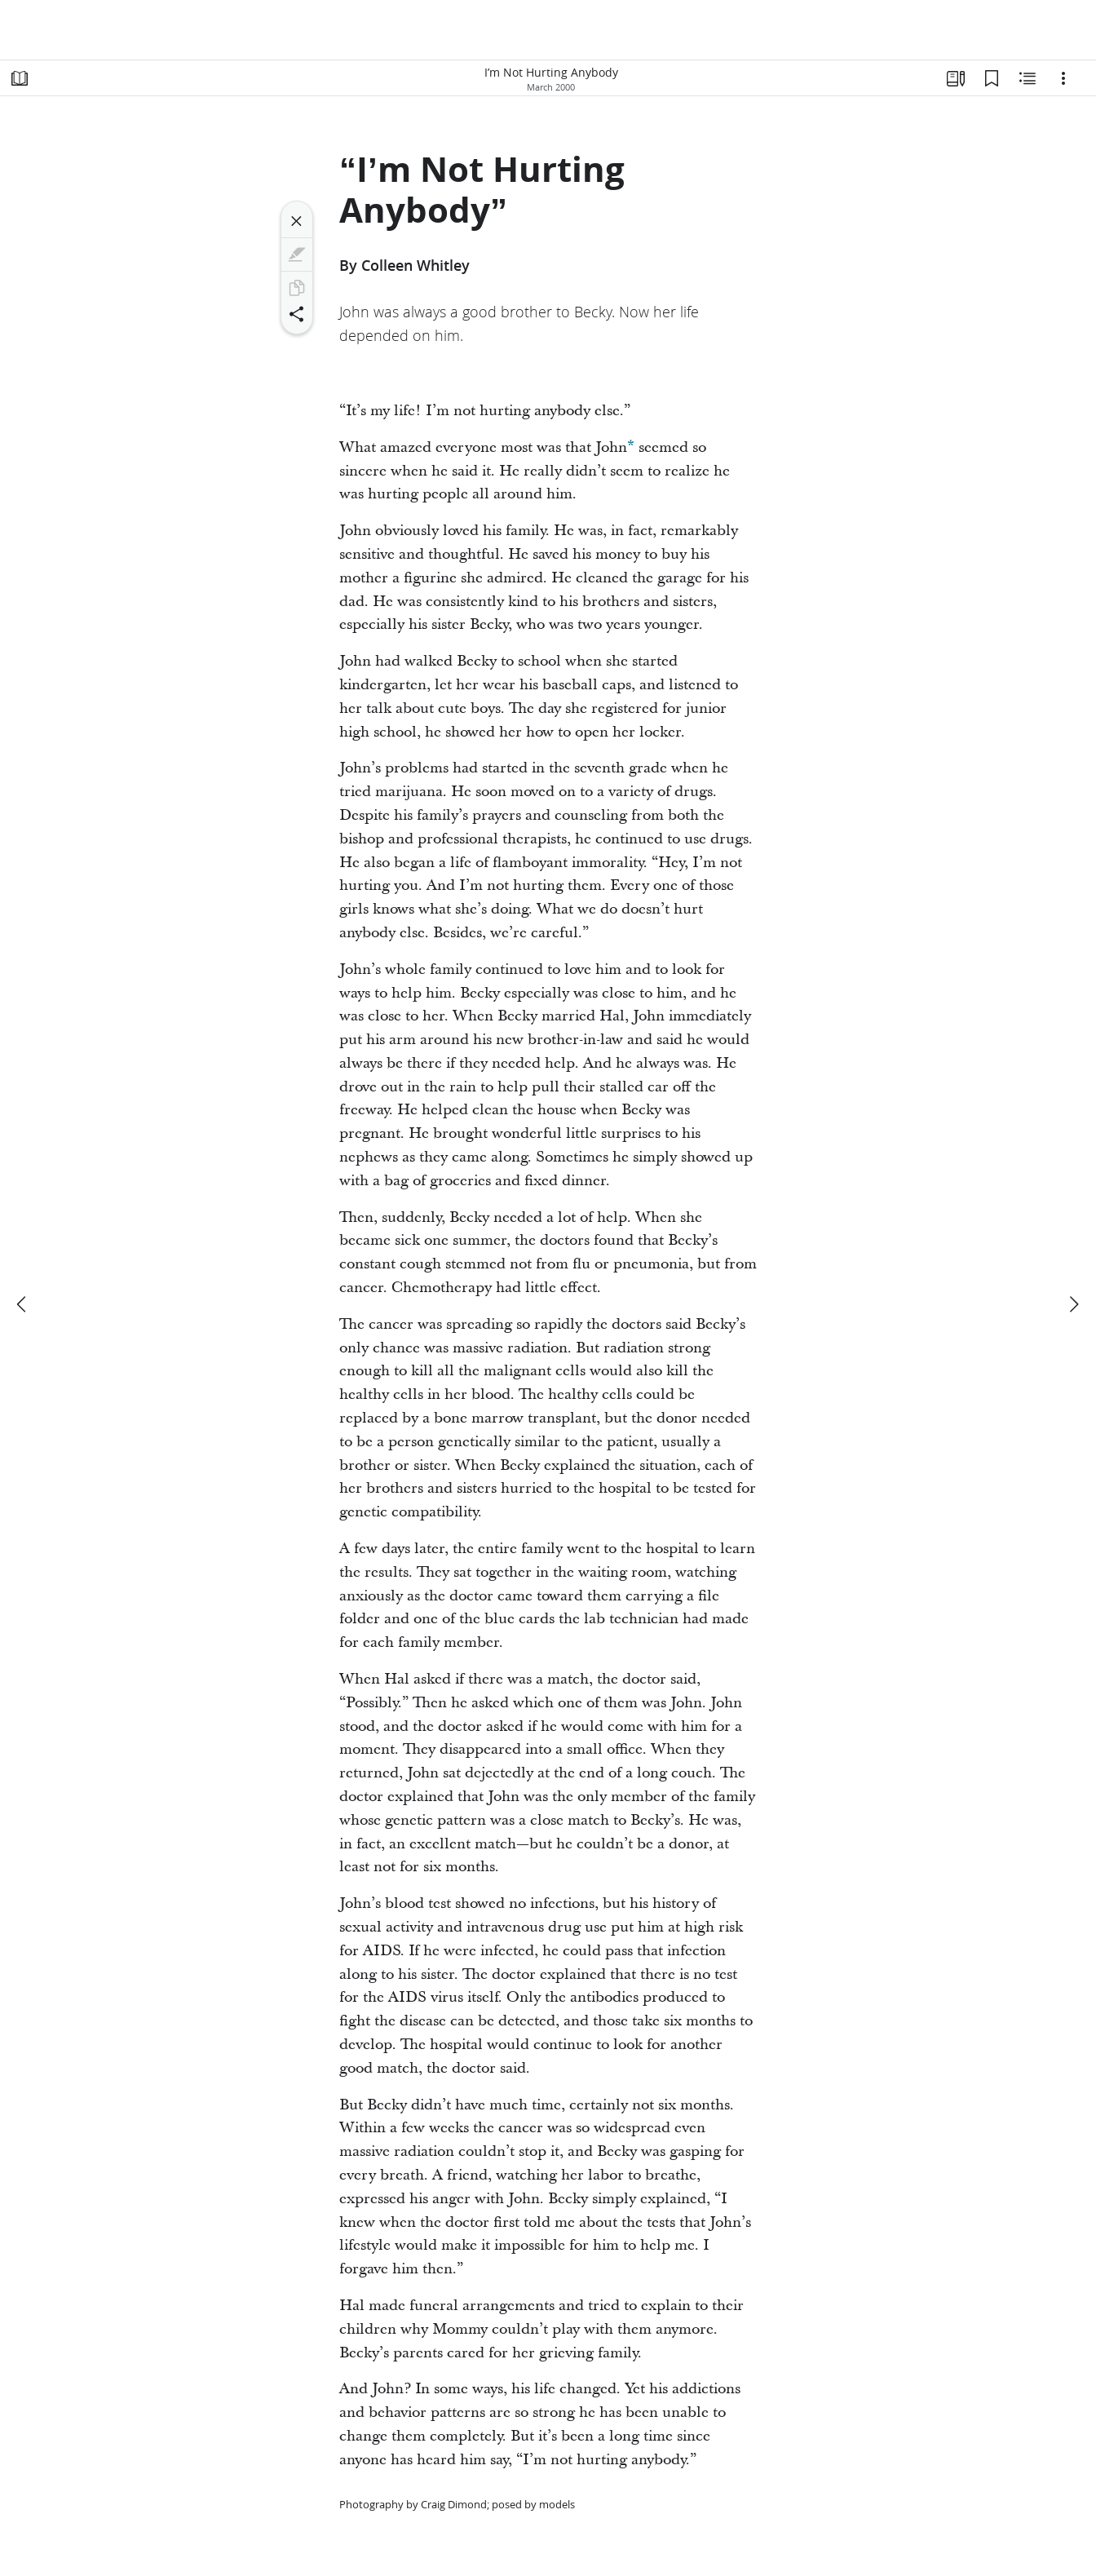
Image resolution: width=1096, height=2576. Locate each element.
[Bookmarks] (991, 78)
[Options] (1063, 78)
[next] (1073, 1304)
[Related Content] (1027, 78)
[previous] (23, 1304)
